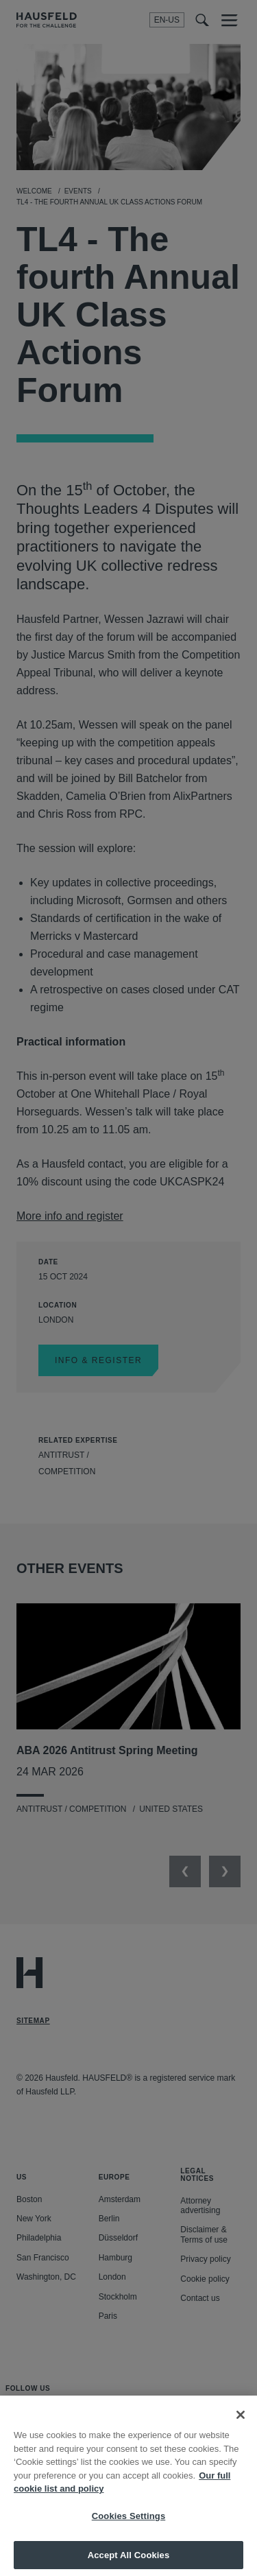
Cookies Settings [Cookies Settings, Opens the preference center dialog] (129, 2531)
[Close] (240, 2430)
